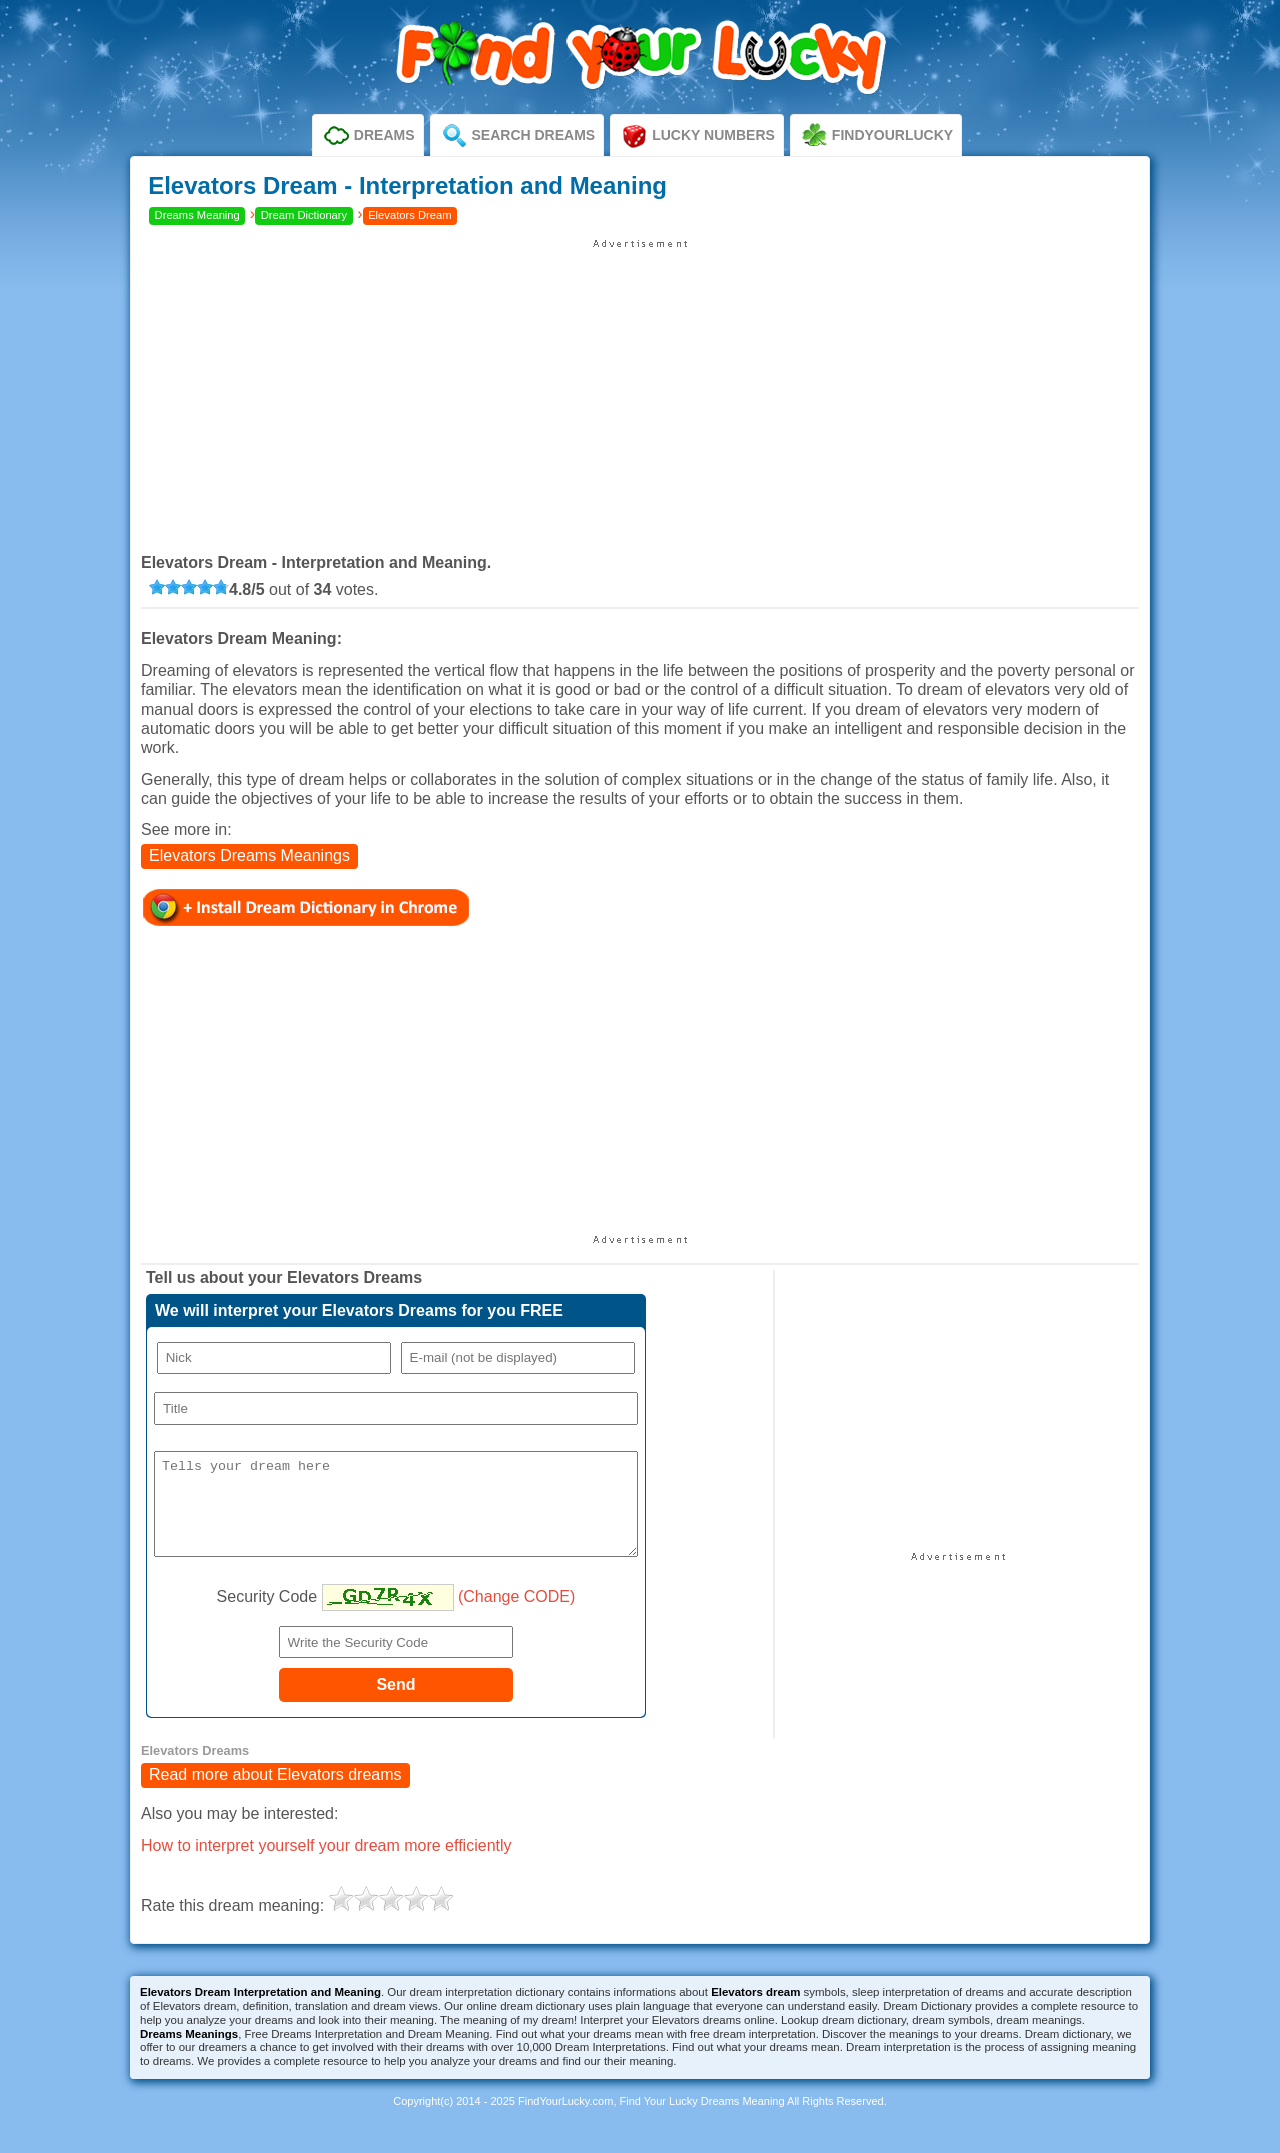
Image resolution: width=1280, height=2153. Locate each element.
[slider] (189, 587)
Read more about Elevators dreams (275, 1792)
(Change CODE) (516, 1614)
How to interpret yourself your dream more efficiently (326, 1863)
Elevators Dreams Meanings (249, 855)
